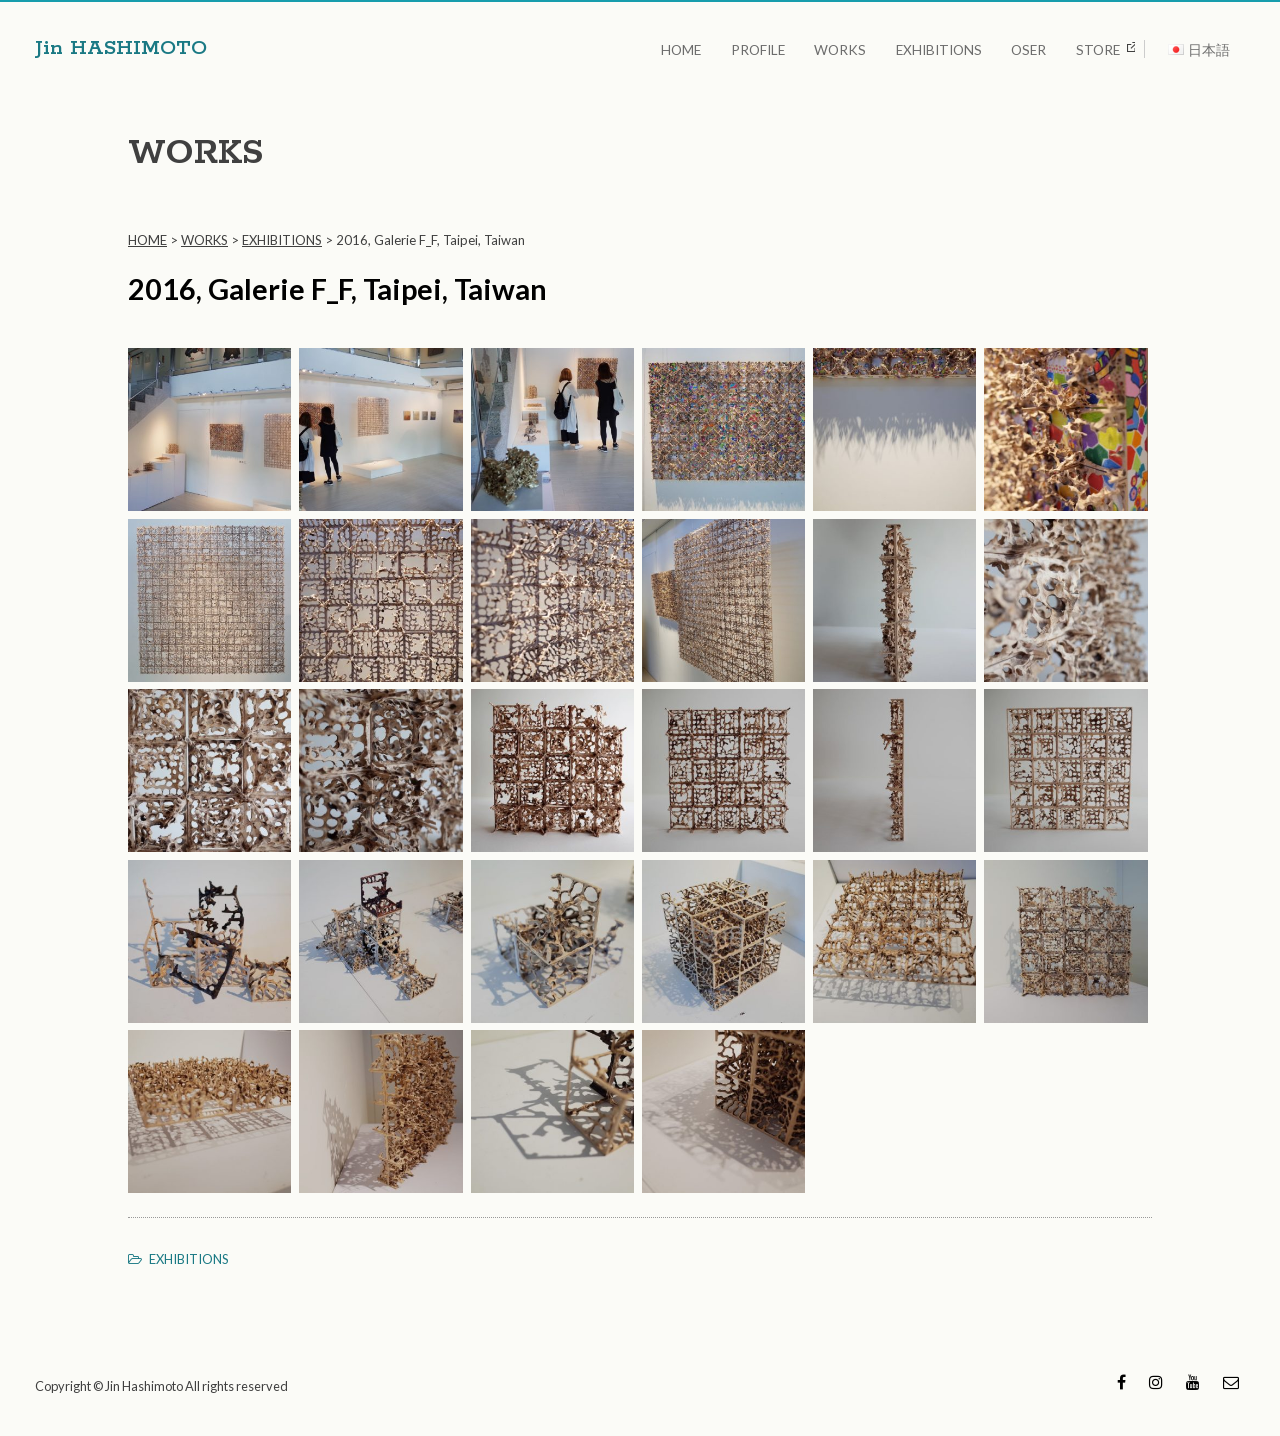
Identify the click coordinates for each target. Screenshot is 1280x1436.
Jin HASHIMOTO (124, 48)
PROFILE (780, 48)
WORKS (857, 48)
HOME (709, 48)
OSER (1034, 48)
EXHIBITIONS (950, 48)
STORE (1098, 48)
